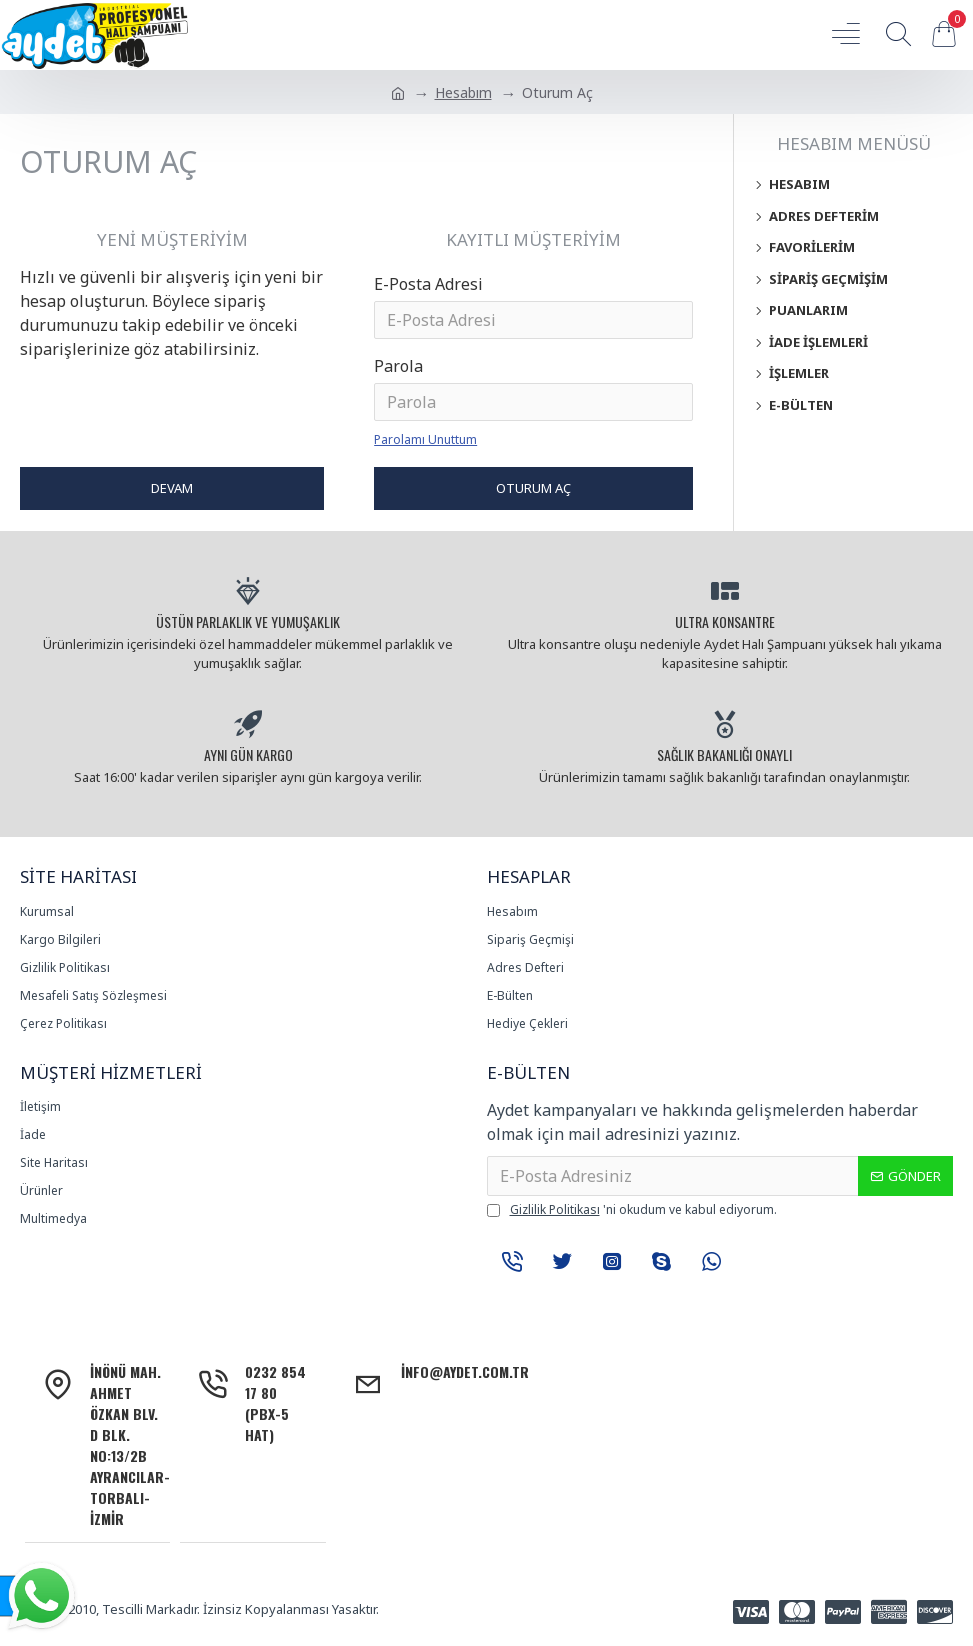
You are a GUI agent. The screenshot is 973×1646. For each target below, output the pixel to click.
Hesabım (463, 92)
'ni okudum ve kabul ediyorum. (632, 1210)
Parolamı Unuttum (425, 439)
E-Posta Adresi (428, 284)
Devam (172, 488)
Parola (398, 366)
